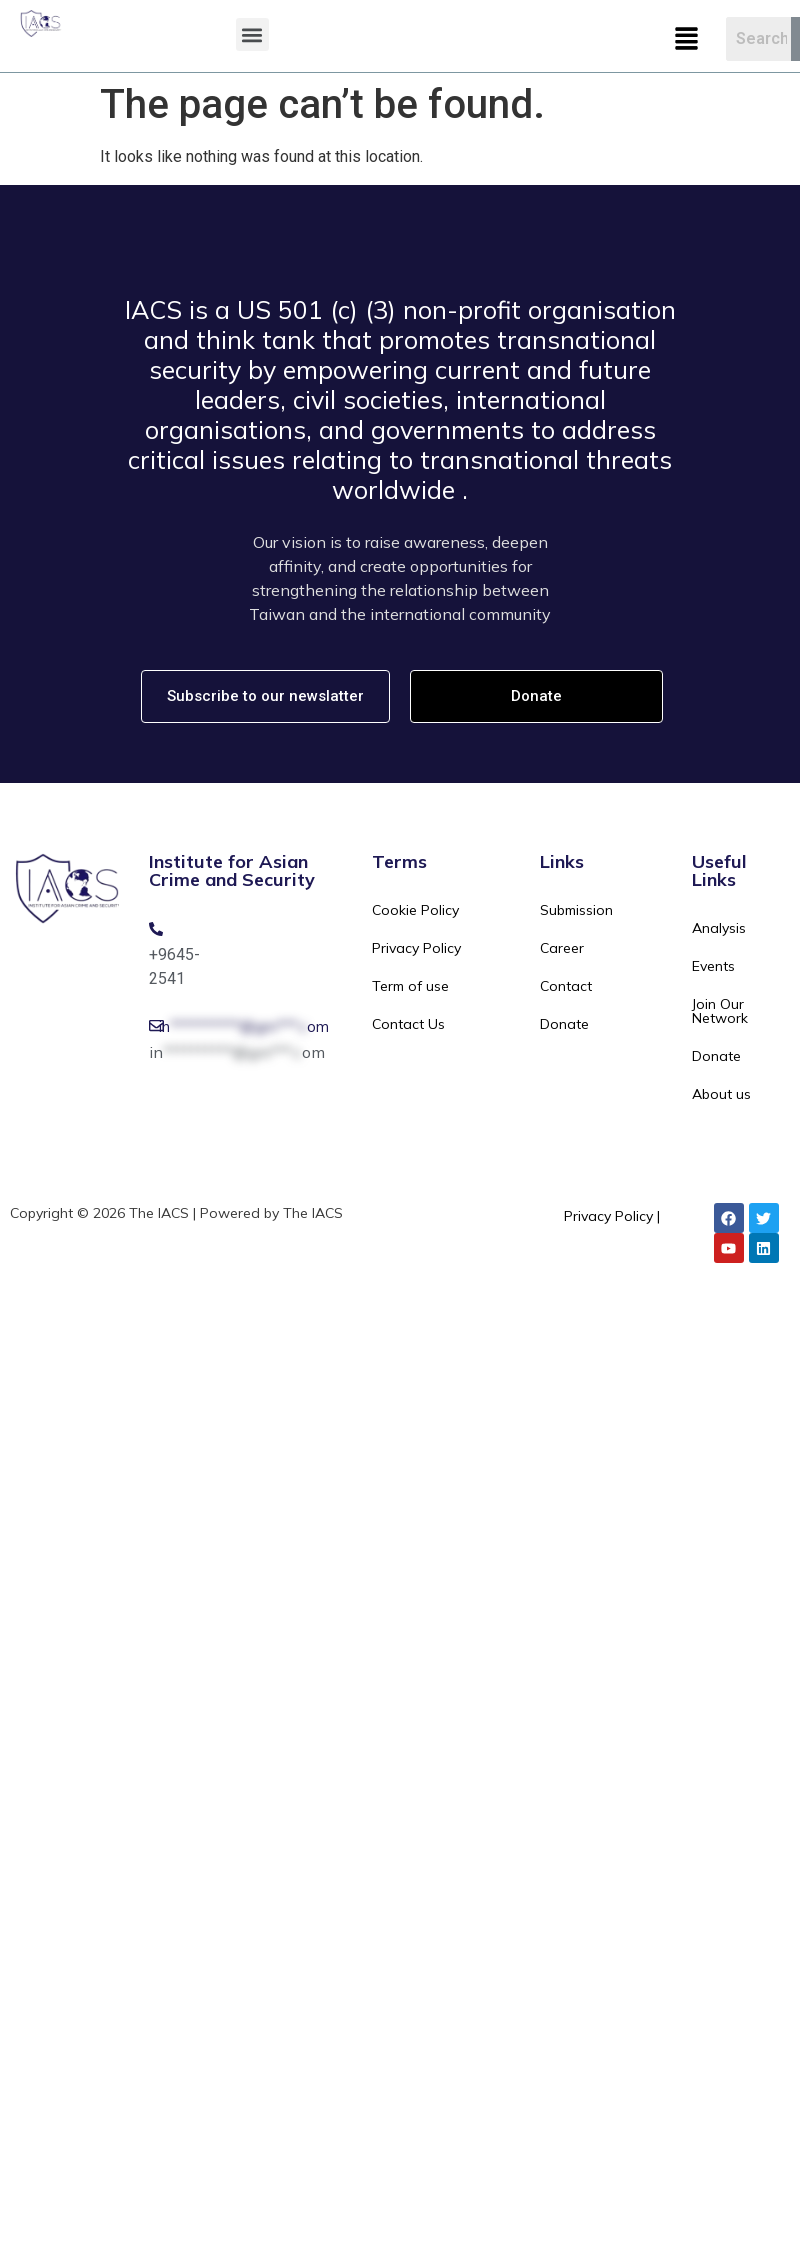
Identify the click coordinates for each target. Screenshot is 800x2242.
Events (713, 966)
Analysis (719, 928)
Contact (566, 986)
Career (562, 948)
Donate (564, 1024)
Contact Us (408, 1024)
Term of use (410, 986)
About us (721, 1094)
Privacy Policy (416, 948)
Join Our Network (720, 1011)
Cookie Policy (415, 910)
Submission (576, 910)
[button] (252, 34)
